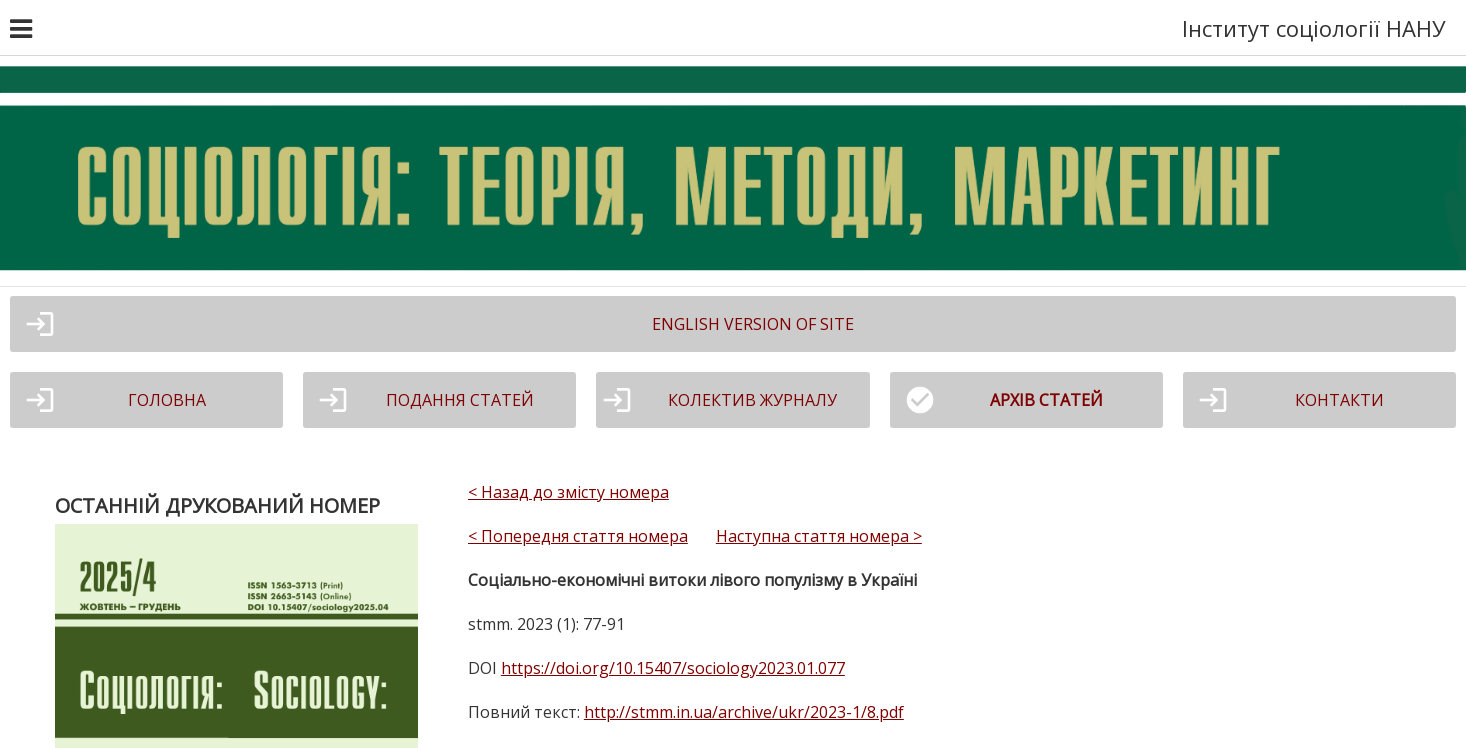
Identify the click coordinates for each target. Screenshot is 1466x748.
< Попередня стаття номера (578, 536)
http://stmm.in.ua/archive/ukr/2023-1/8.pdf (744, 712)
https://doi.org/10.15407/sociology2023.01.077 (673, 668)
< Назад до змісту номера (568, 492)
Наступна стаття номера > (819, 536)
